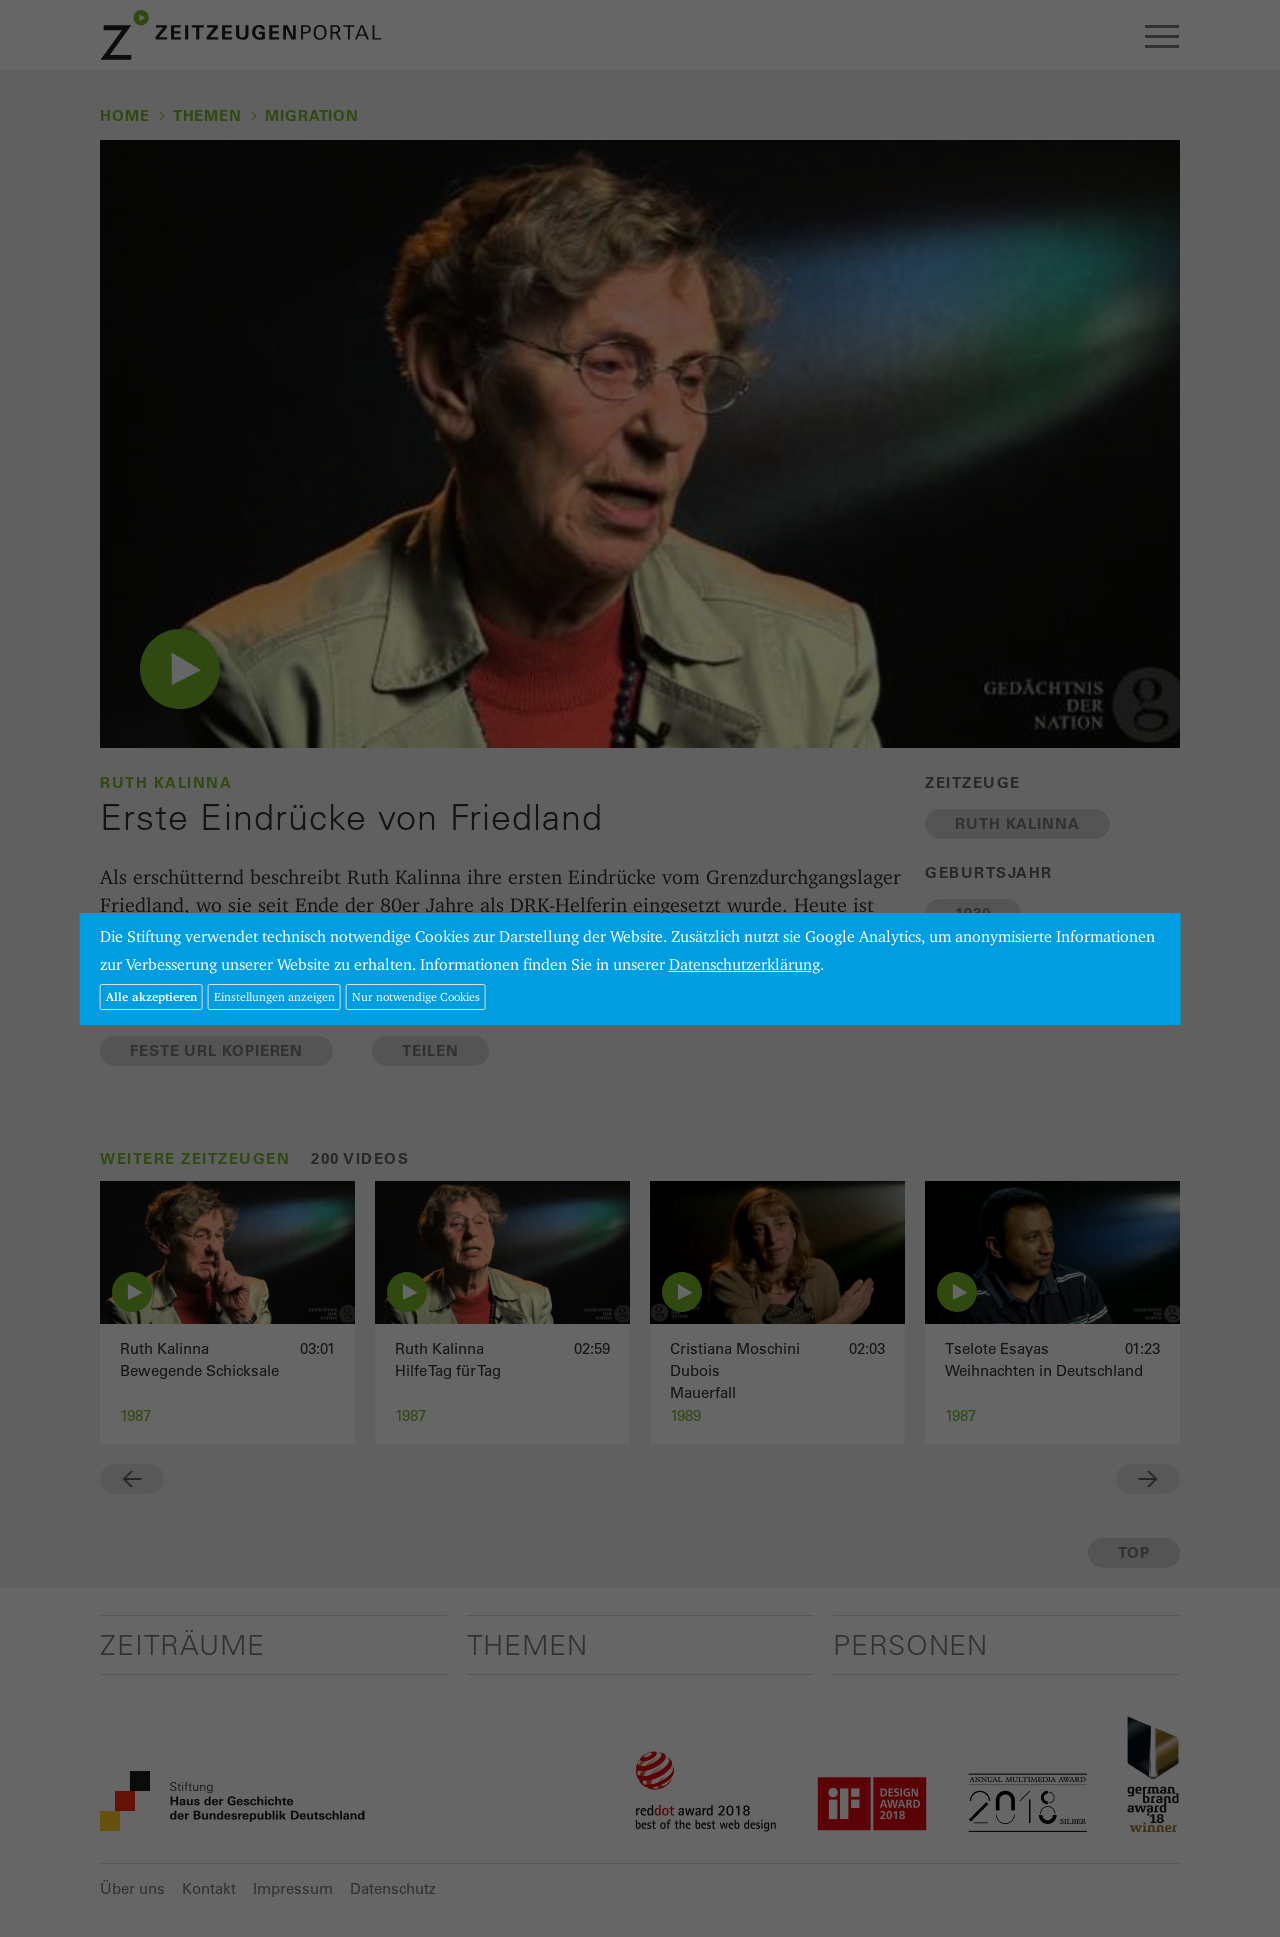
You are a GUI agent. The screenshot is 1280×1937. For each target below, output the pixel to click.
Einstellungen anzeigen (274, 996)
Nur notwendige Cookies (416, 996)
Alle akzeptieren (151, 996)
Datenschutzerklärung (744, 964)
